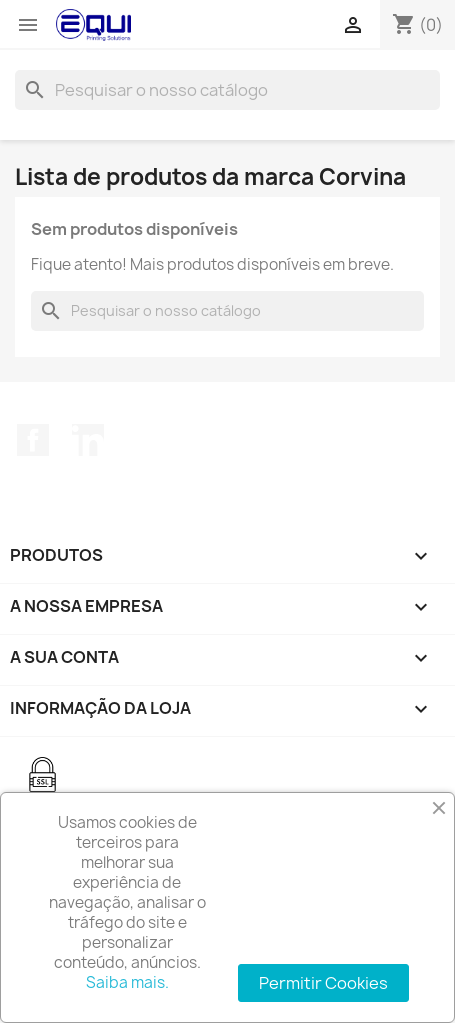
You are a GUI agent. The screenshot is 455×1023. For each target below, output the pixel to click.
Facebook (33, 440)
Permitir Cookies (323, 983)
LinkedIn (88, 440)
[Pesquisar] (227, 90)
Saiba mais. (127, 982)
